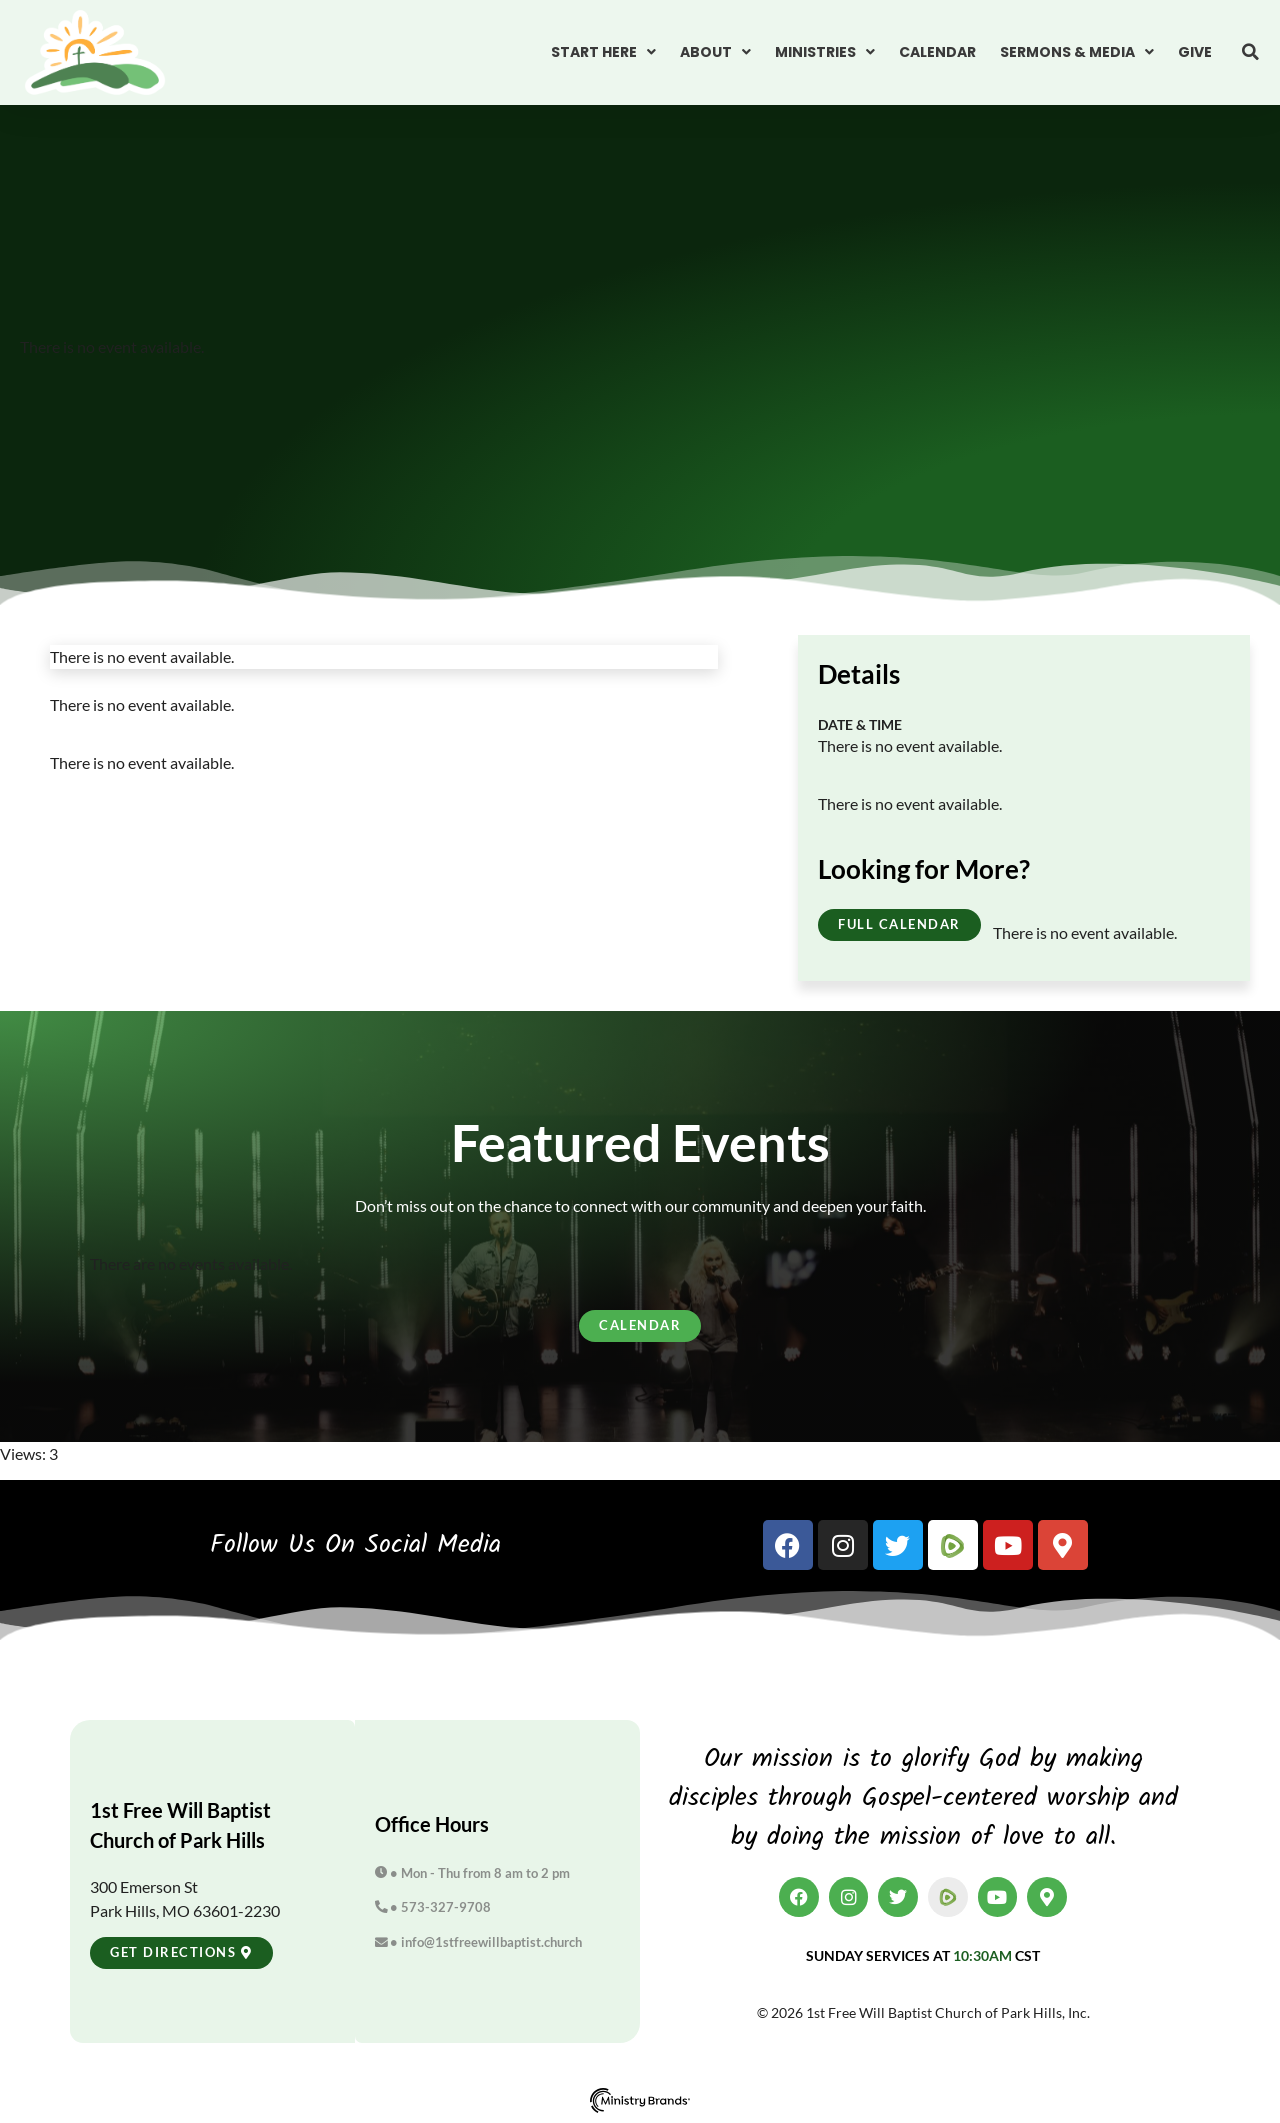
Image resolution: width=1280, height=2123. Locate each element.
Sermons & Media (1077, 52)
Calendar (937, 52)
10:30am (982, 1955)
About (715, 52)
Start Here (603, 52)
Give (1195, 52)
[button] (1250, 52)
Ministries (825, 52)
